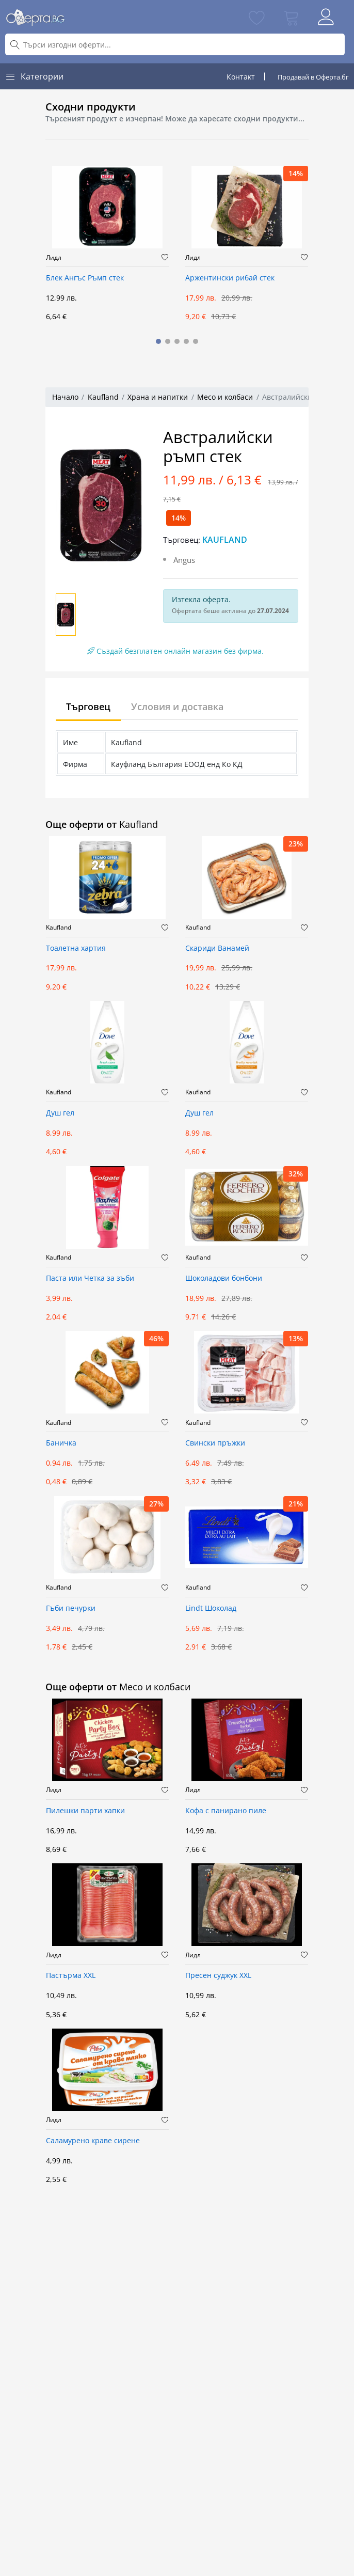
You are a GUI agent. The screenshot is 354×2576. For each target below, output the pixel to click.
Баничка (61, 1443)
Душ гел (60, 1113)
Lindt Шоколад (210, 1608)
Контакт (241, 77)
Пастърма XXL (70, 1975)
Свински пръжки (215, 1443)
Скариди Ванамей (217, 948)
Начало (65, 397)
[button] (158, 341)
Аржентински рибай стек (230, 278)
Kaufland (103, 397)
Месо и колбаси (225, 397)
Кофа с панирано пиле (225, 1811)
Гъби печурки (70, 1608)
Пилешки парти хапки (85, 1811)
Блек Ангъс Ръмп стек (85, 278)
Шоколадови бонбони (223, 1278)
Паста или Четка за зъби (90, 1278)
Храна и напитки (157, 397)
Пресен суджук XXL (218, 1975)
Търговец (88, 706)
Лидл (53, 257)
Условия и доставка (177, 706)
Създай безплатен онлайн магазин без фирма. (175, 651)
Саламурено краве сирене (93, 2141)
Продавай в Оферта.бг (313, 77)
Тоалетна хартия (76, 948)
